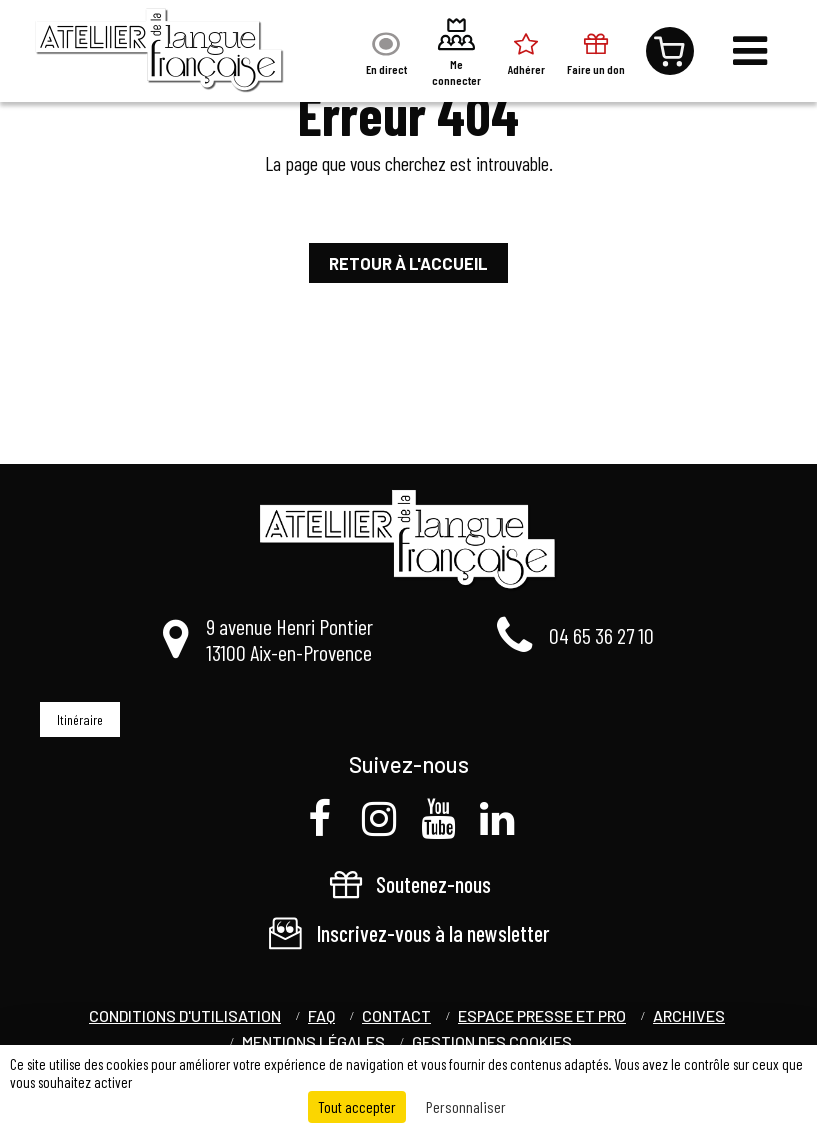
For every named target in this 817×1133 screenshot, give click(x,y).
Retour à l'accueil (408, 263)
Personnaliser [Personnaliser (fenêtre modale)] (466, 1106)
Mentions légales (313, 1041)
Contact (396, 1015)
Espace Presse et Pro (542, 1015)
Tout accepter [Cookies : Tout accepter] (357, 1106)
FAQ (321, 1015)
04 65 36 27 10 (601, 635)
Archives (689, 1015)
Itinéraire (80, 719)
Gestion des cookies (492, 1041)
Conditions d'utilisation (185, 1015)
